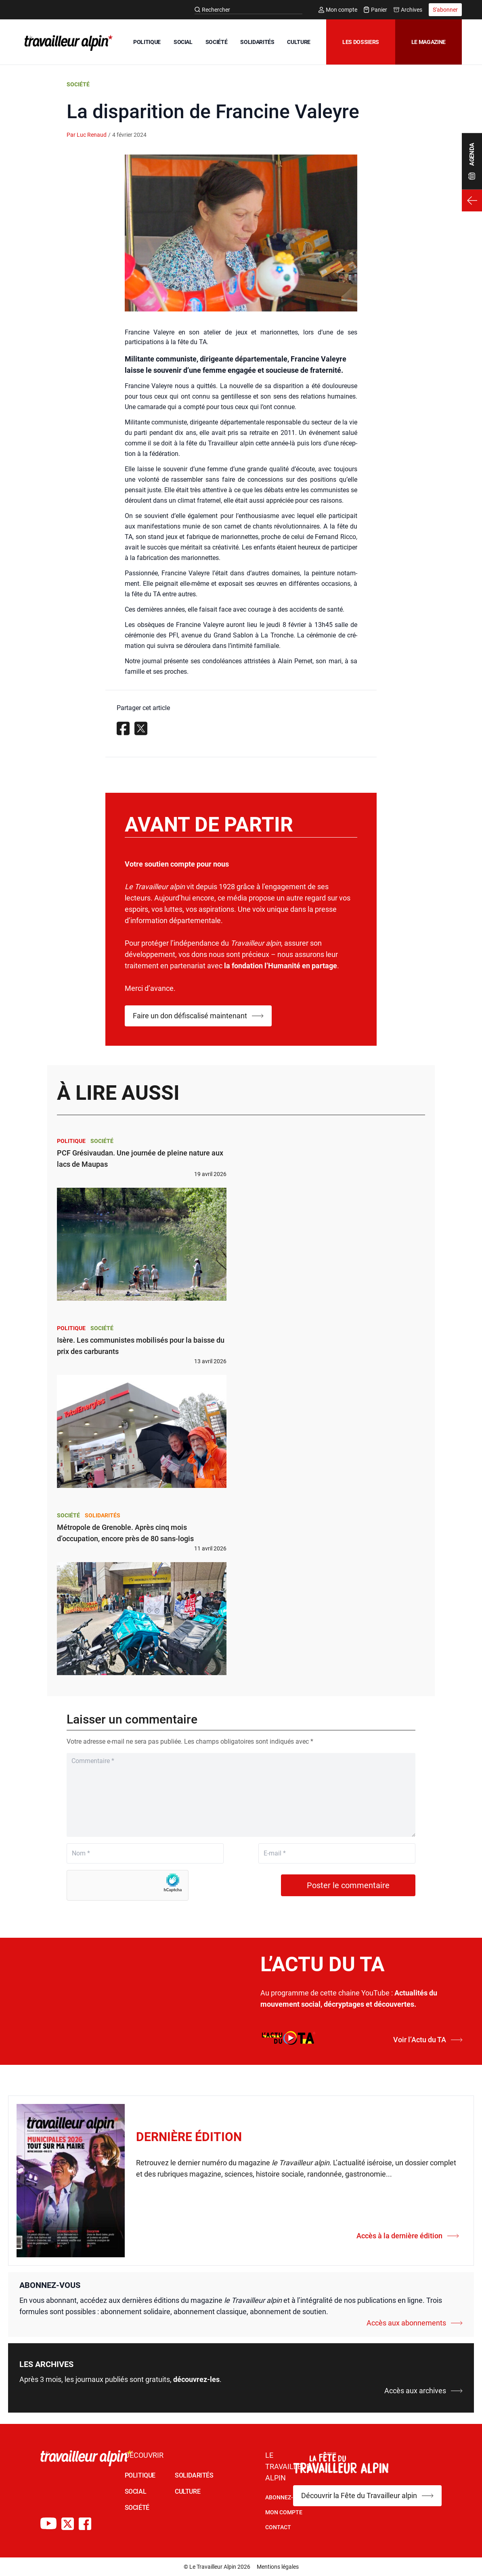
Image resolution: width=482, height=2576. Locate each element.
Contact (278, 2527)
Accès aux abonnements (415, 2323)
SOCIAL (183, 42)
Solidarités (102, 1515)
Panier (375, 9)
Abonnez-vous (286, 2497)
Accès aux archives (423, 2390)
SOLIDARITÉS (257, 42)
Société (78, 84)
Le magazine (428, 42)
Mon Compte (283, 2512)
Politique (71, 1141)
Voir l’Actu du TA (428, 2039)
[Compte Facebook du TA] (85, 2524)
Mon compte (338, 9)
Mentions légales (278, 2566)
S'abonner (445, 9)
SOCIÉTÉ (216, 42)
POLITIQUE (147, 42)
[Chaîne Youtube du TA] (48, 2524)
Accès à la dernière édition (407, 2235)
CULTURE (298, 42)
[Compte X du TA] (67, 2524)
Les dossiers (360, 42)
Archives (408, 9)
